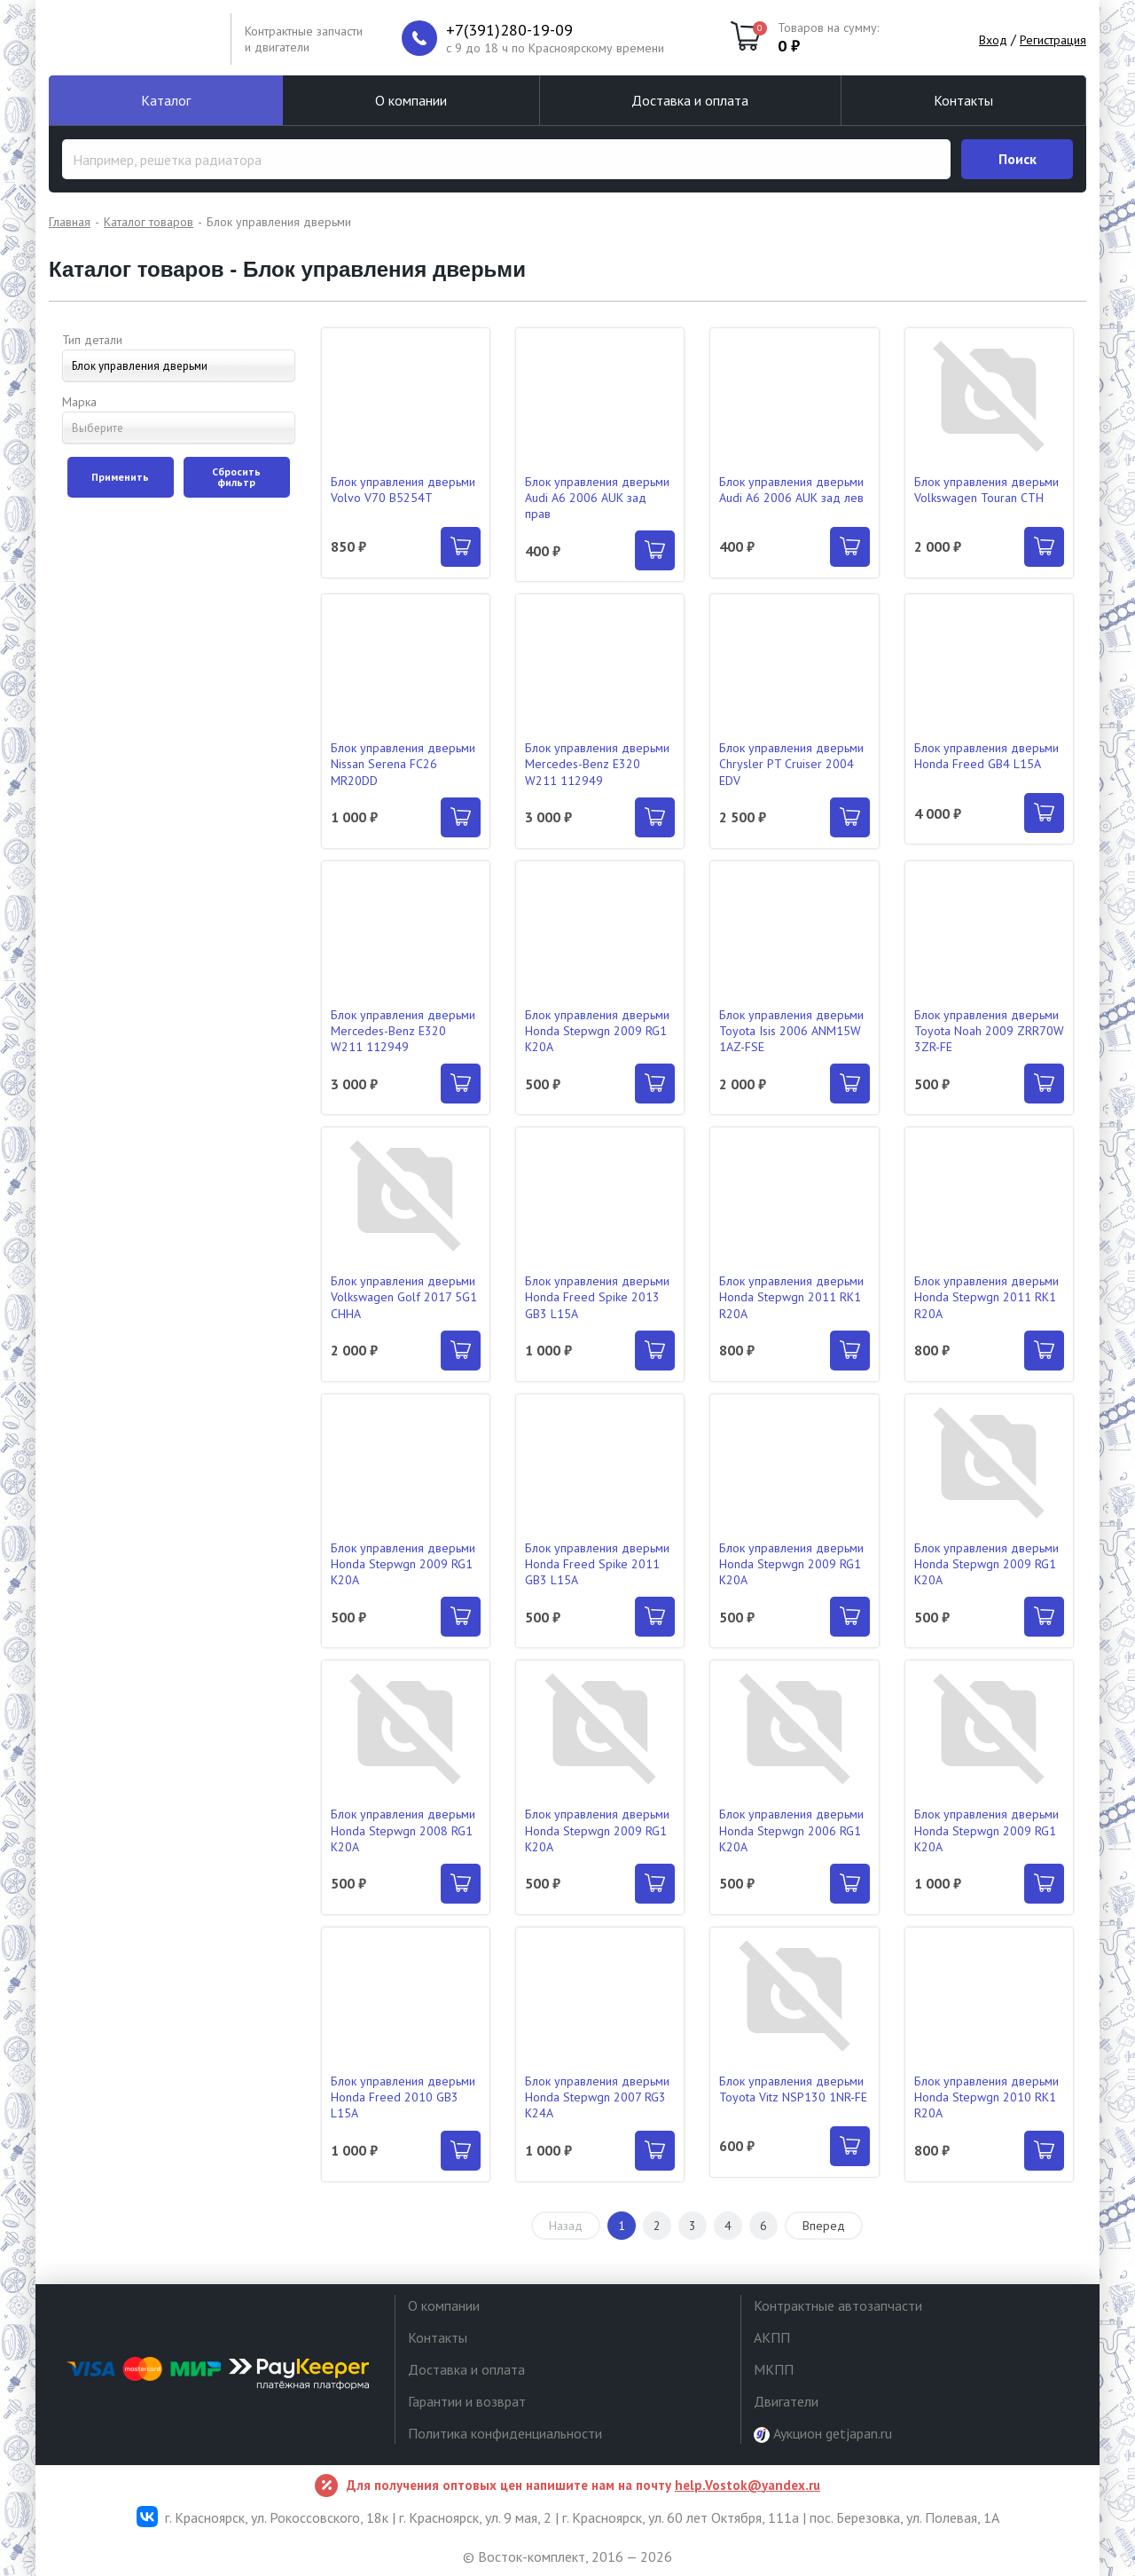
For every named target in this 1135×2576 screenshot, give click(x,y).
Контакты (963, 100)
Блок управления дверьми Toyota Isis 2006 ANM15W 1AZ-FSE (791, 1031)
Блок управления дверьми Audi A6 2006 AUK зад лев (791, 490)
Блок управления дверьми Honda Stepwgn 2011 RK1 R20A (791, 1297)
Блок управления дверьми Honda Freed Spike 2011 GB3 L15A (597, 1564)
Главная (69, 222)
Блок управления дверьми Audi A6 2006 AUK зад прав (597, 498)
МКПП (774, 2369)
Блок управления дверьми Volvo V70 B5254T (403, 490)
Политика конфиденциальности (505, 2433)
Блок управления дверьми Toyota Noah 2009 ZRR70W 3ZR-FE (989, 1031)
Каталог (166, 100)
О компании (411, 100)
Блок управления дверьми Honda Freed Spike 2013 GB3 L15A (597, 1297)
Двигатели (786, 2401)
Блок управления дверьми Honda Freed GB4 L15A (986, 756)
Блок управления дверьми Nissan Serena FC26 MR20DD (403, 764)
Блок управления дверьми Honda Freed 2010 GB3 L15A (403, 2097)
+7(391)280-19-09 (509, 30)
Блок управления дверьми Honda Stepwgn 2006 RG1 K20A (791, 1830)
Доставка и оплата (689, 100)
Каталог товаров (148, 222)
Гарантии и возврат (467, 2401)
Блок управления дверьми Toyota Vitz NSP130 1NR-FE (793, 2089)
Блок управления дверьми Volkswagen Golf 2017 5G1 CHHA (404, 1297)
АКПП (772, 2337)
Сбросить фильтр (236, 477)
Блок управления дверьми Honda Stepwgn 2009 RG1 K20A (597, 1031)
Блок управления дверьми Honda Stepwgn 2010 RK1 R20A (986, 2097)
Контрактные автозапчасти (838, 2305)
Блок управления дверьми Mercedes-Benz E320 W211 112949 (597, 764)
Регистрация (1053, 40)
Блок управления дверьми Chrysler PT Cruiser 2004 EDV (791, 764)
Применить (120, 476)
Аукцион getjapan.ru (823, 2433)
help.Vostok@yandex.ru (747, 2485)
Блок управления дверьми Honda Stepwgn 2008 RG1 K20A (403, 1830)
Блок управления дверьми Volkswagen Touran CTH (986, 490)
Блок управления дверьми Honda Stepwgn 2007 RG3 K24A (597, 2097)
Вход (993, 40)
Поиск (1017, 159)
